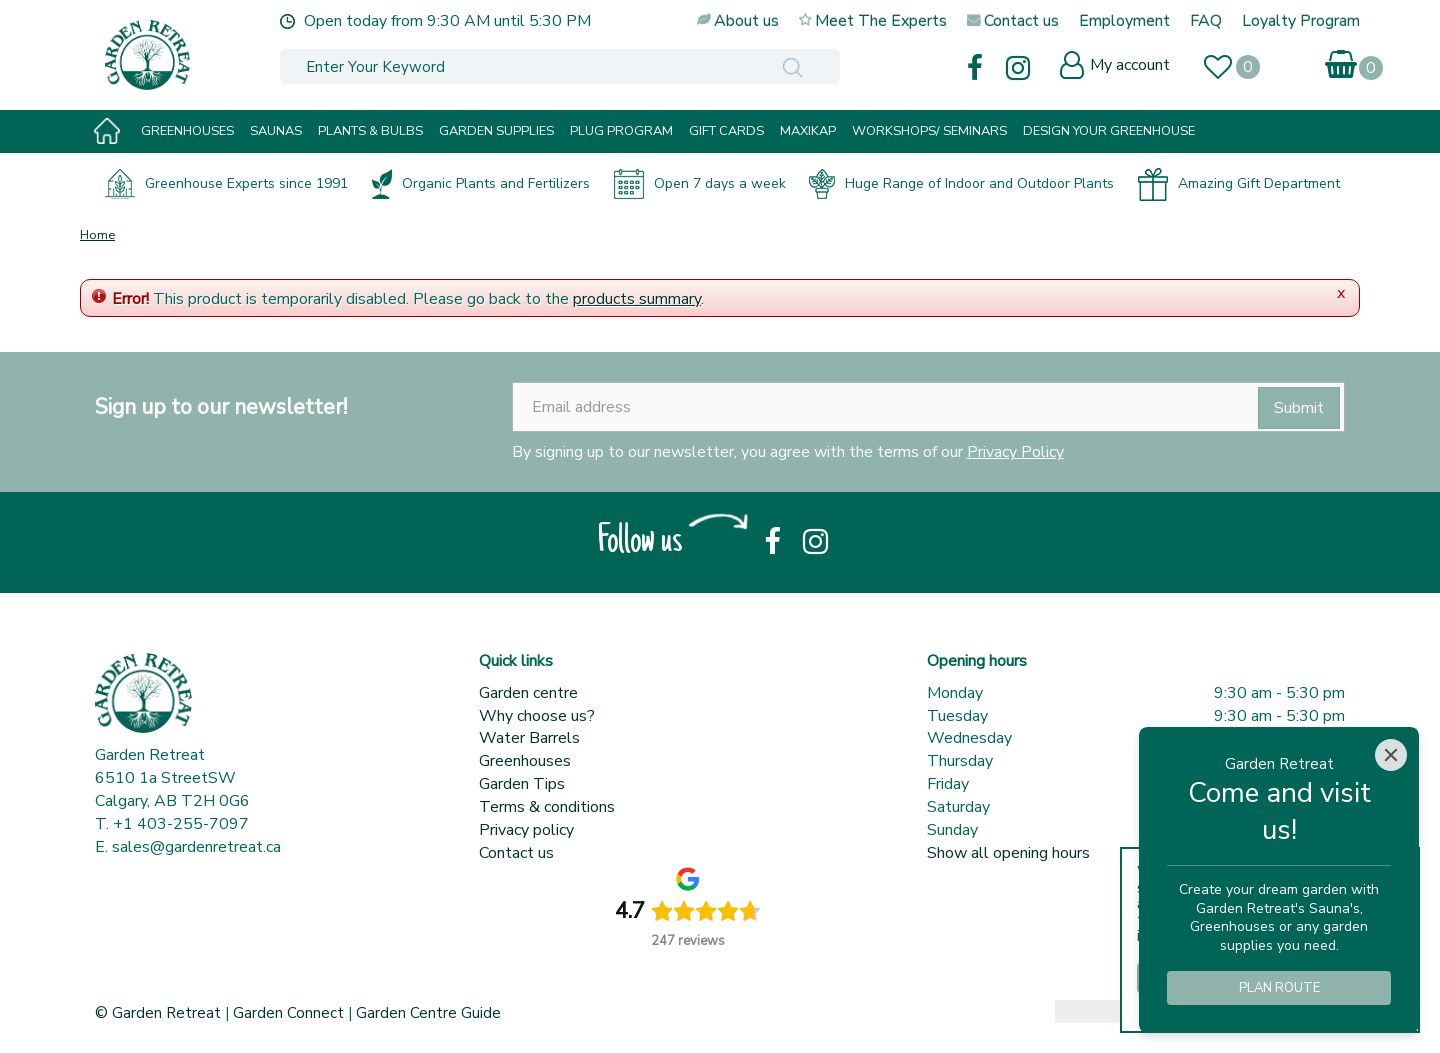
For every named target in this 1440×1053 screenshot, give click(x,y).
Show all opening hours (1008, 853)
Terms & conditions (547, 807)
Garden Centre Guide (428, 1013)
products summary (637, 299)
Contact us (516, 853)
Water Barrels (529, 738)
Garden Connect (288, 1013)
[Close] (1391, 755)
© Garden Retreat (160, 1013)
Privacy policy (526, 830)
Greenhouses (525, 761)
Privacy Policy (1015, 452)
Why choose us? (537, 716)
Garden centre (528, 693)
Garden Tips (522, 784)
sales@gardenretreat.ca (196, 847)
